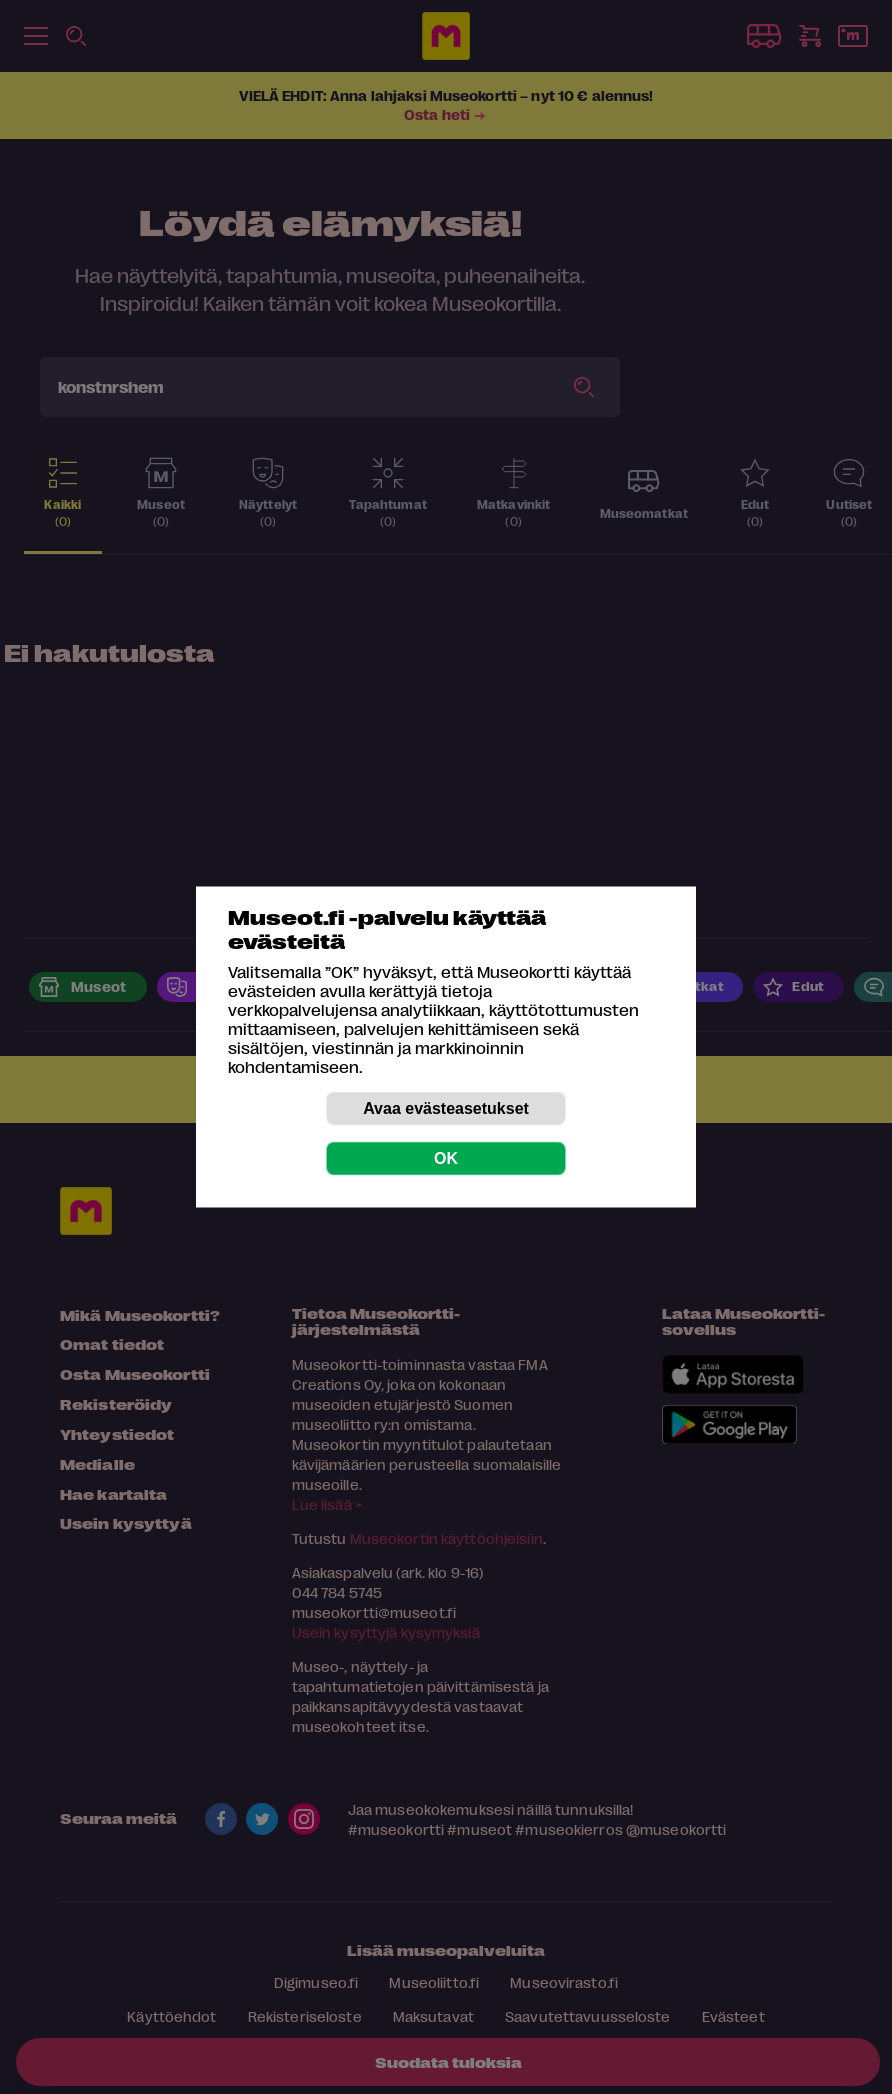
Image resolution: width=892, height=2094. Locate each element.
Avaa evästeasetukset (446, 1108)
